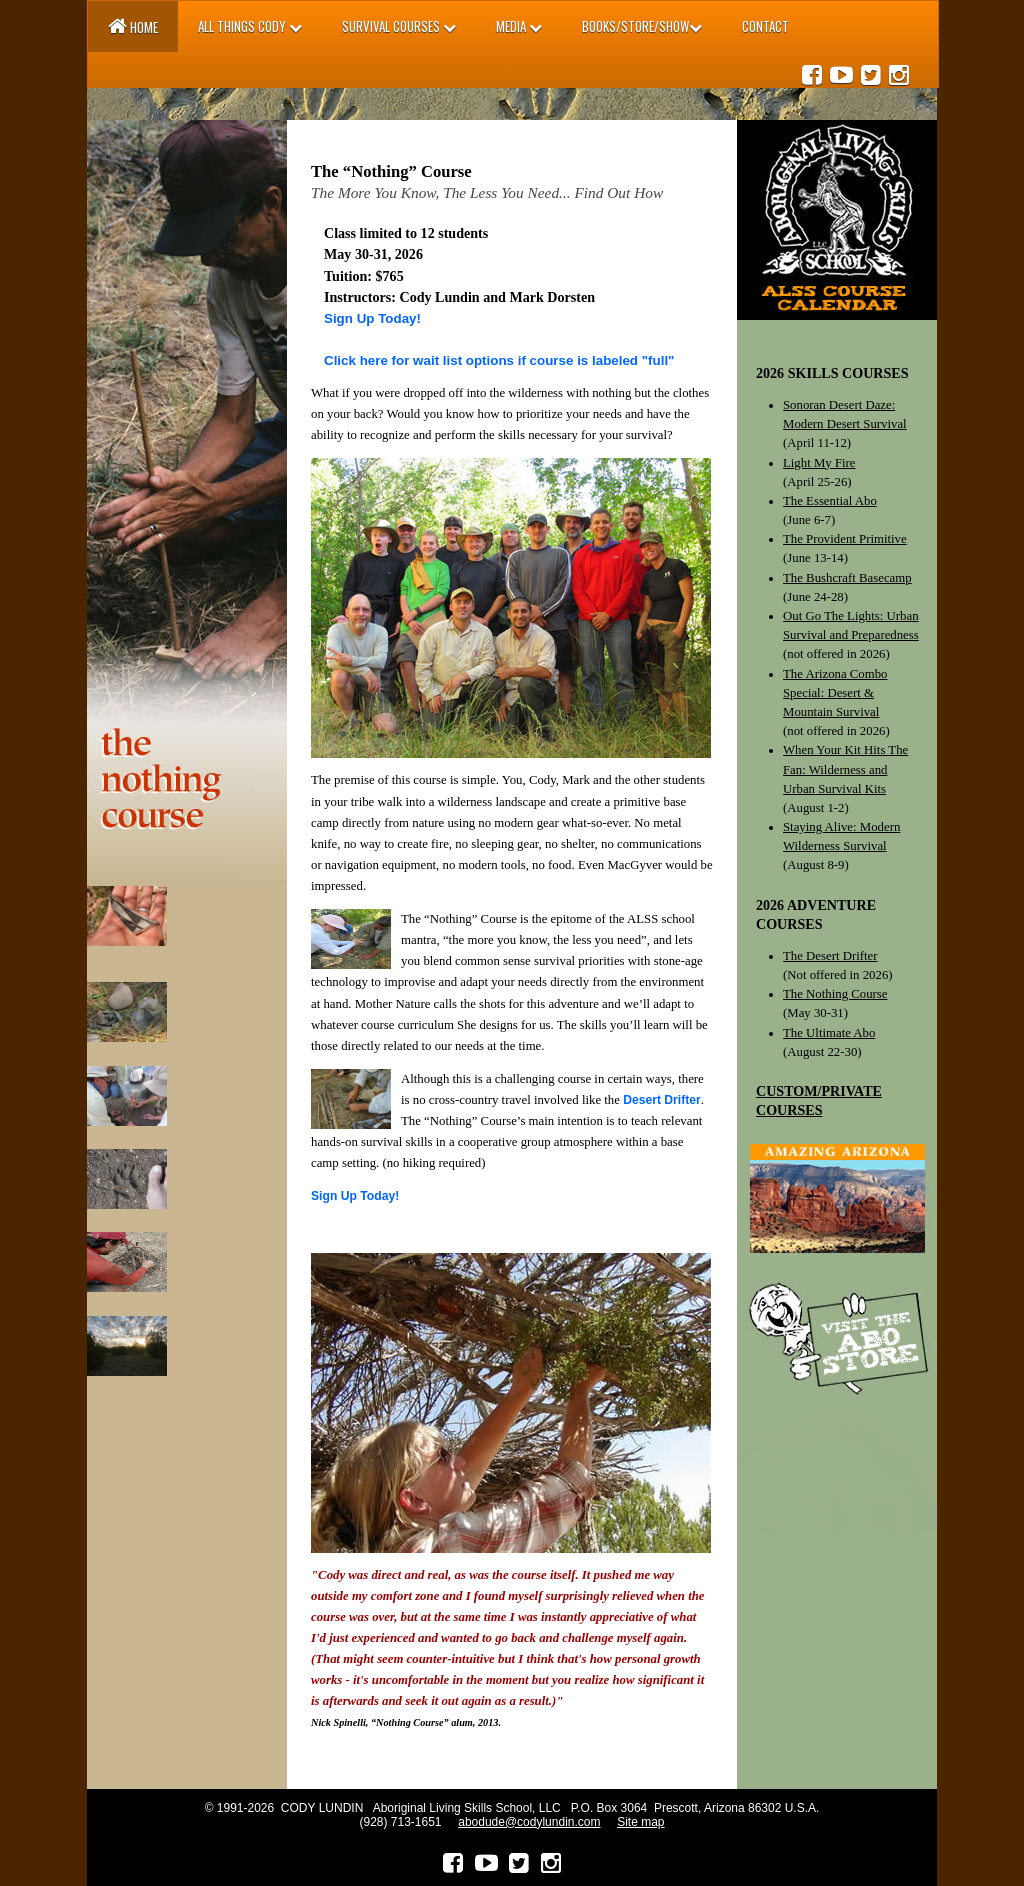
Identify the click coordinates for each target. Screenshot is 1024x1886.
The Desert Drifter (830, 956)
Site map (640, 1822)
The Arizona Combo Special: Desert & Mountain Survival (835, 693)
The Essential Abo (830, 501)
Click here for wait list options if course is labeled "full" (499, 360)
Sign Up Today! (372, 318)
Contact (765, 26)
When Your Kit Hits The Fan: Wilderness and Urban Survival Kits (845, 769)
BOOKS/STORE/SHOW (642, 26)
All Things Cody (250, 26)
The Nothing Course (835, 994)
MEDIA (519, 26)
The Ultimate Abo (829, 1033)
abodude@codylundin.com (529, 1822)
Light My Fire (819, 463)
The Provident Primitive (845, 539)
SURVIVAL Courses (399, 26)
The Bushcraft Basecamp (847, 578)
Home (133, 26)
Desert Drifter (662, 1100)
